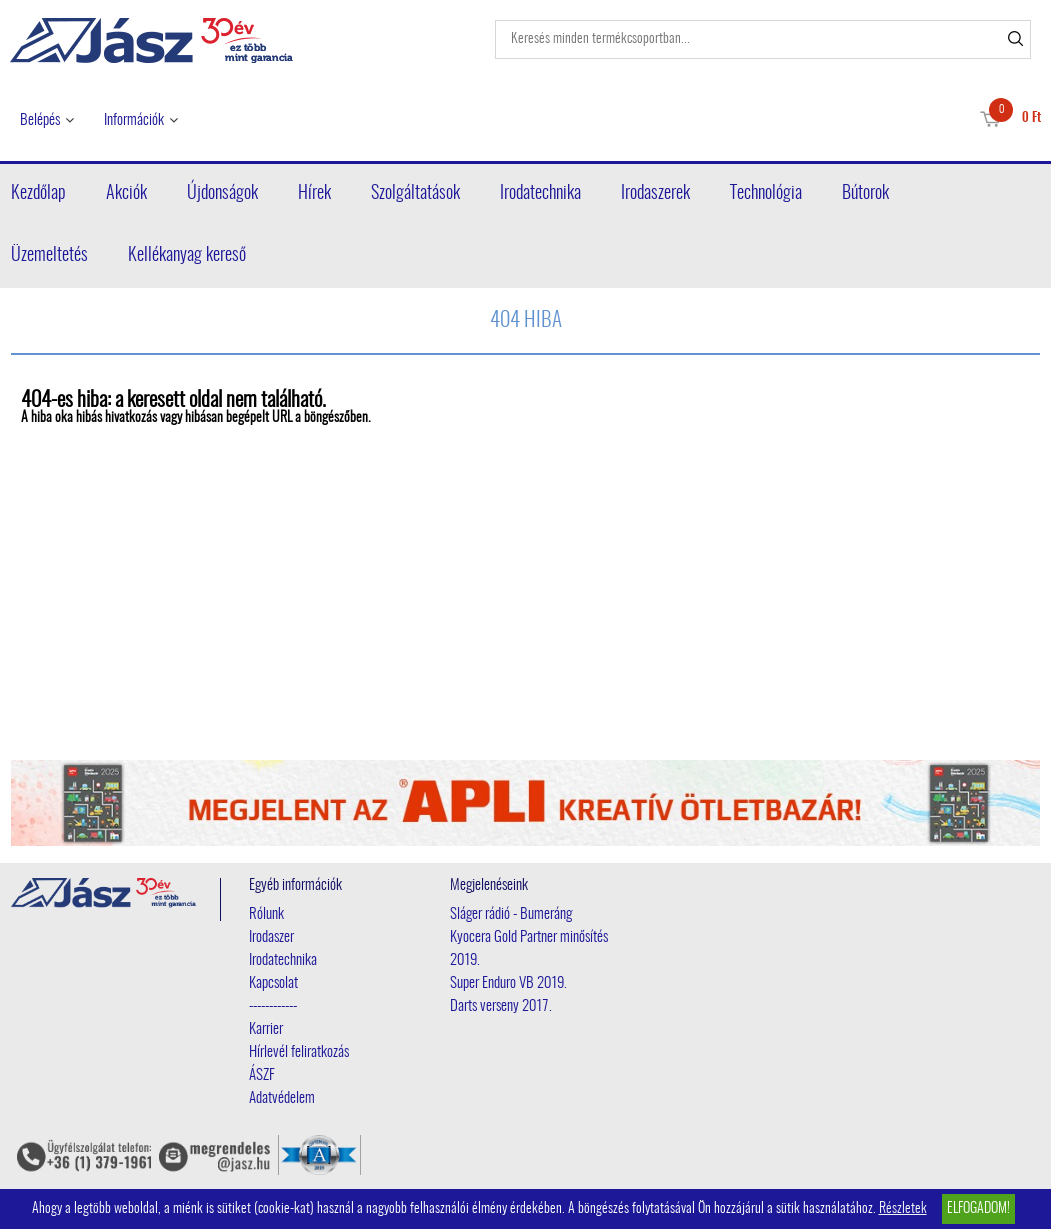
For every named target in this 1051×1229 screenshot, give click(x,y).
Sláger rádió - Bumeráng (511, 914)
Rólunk (266, 914)
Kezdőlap (38, 194)
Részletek (903, 1209)
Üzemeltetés (49, 256)
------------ (273, 1006)
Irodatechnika (540, 194)
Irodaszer (271, 937)
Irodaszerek (655, 194)
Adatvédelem (282, 1098)
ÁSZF (262, 1075)
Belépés (40, 120)
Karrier (266, 1029)
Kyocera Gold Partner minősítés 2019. (529, 949)
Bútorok (865, 194)
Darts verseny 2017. (501, 1006)
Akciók (126, 194)
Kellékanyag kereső (187, 256)
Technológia (766, 194)
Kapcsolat (273, 983)
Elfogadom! (978, 1209)
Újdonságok (222, 194)
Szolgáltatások (415, 194)
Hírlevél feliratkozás (299, 1052)
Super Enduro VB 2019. (508, 983)
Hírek (314, 194)
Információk (134, 120)
